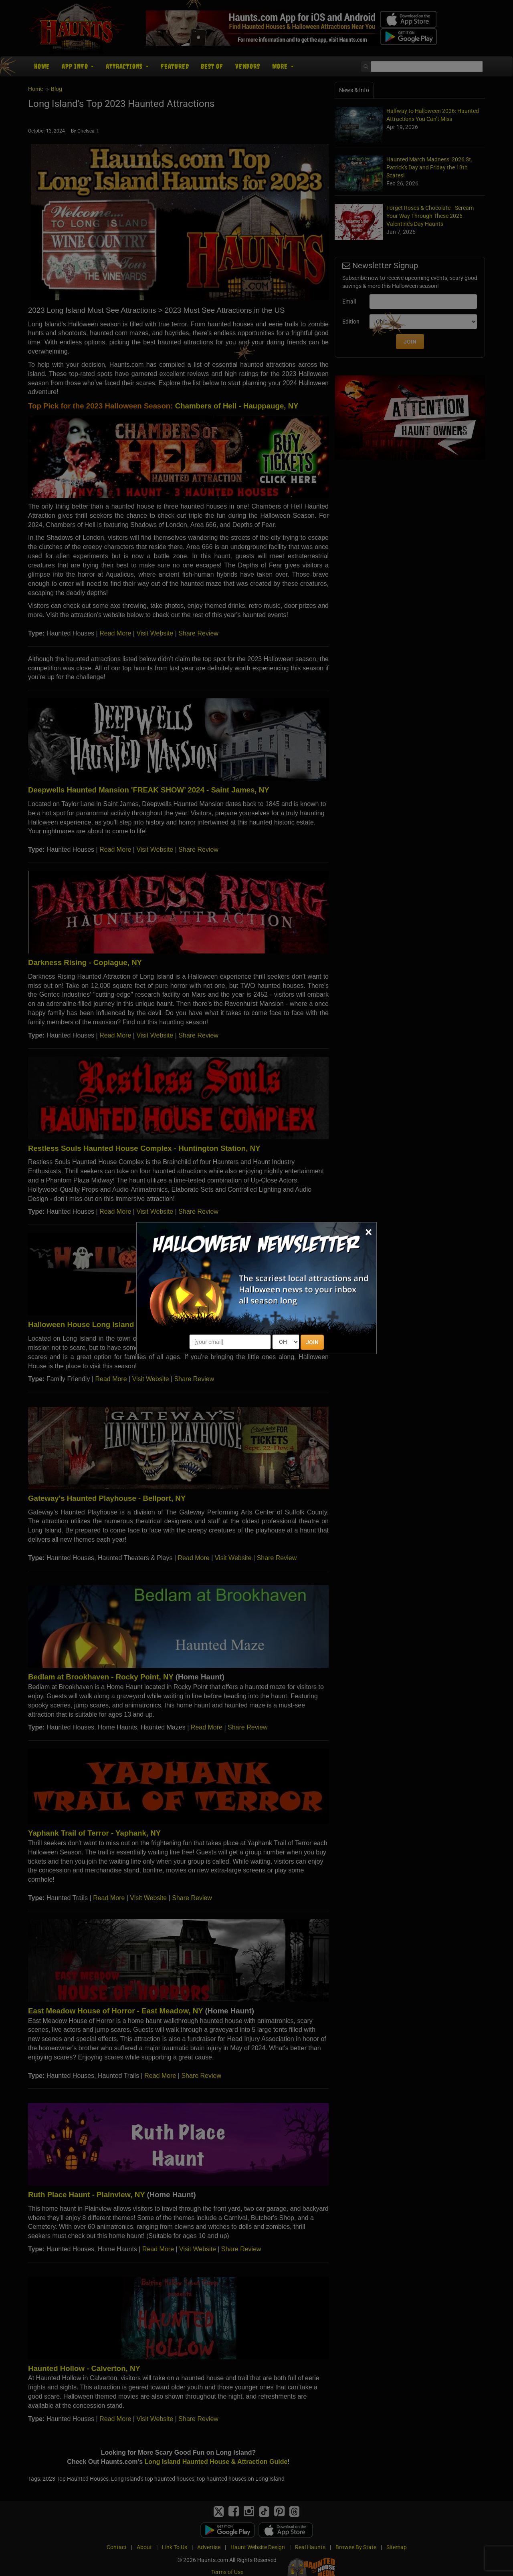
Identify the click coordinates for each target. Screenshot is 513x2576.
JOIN (312, 1342)
